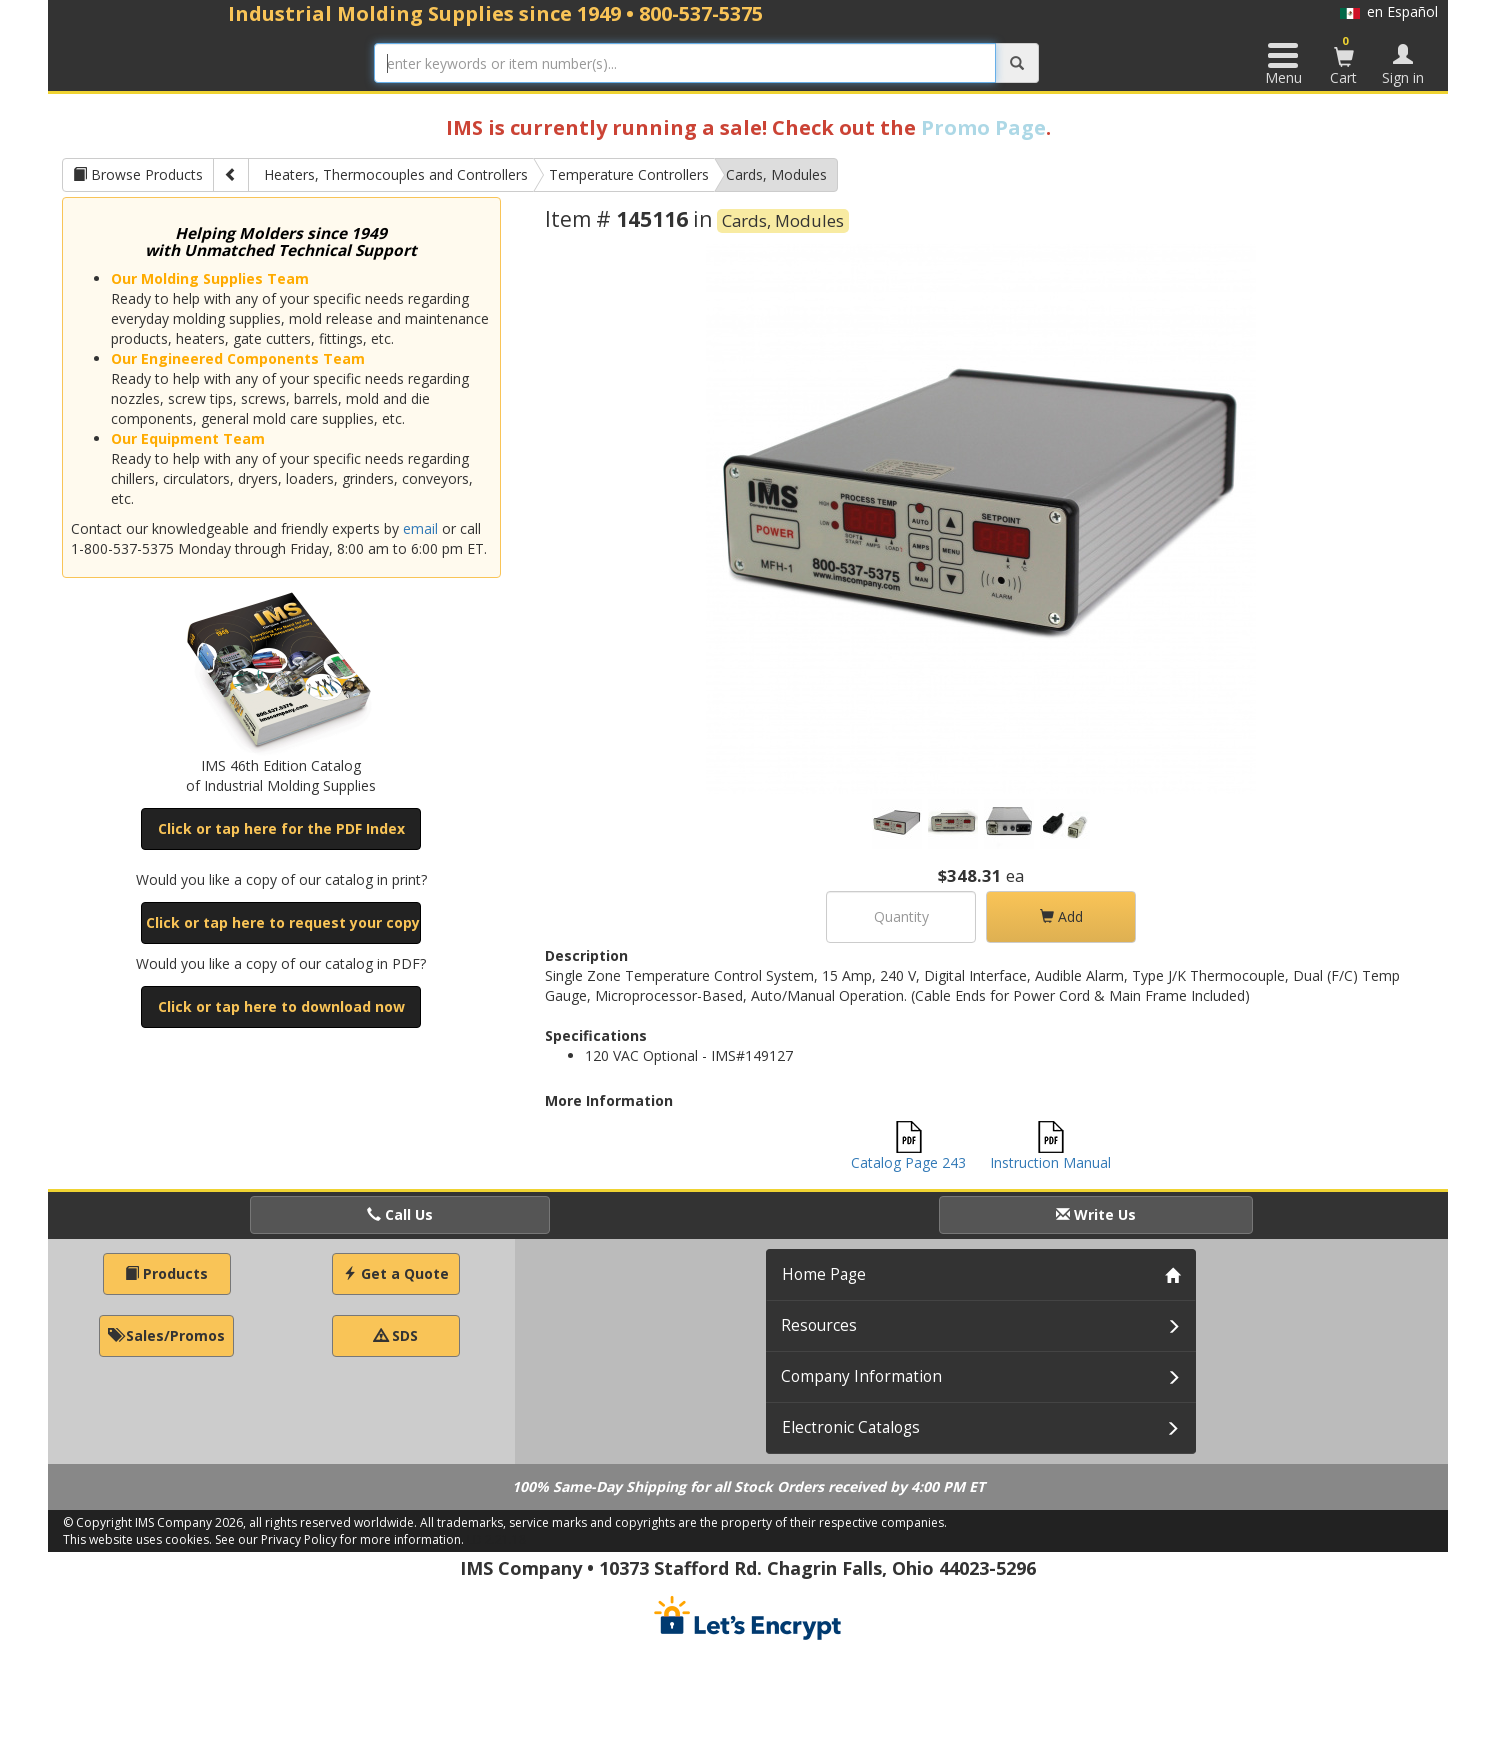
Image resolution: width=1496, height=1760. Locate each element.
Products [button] (166, 1273)
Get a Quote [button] (396, 1273)
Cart (1344, 60)
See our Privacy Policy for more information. (339, 1539)
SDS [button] (396, 1335)
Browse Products (138, 174)
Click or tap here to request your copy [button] (283, 922)
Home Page (824, 1274)
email (420, 528)
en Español (1389, 11)
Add (1061, 916)
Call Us (400, 1214)
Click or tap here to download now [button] (281, 1006)
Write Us (1096, 1214)
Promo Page (983, 127)
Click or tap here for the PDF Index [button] (281, 828)
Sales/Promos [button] (166, 1335)
